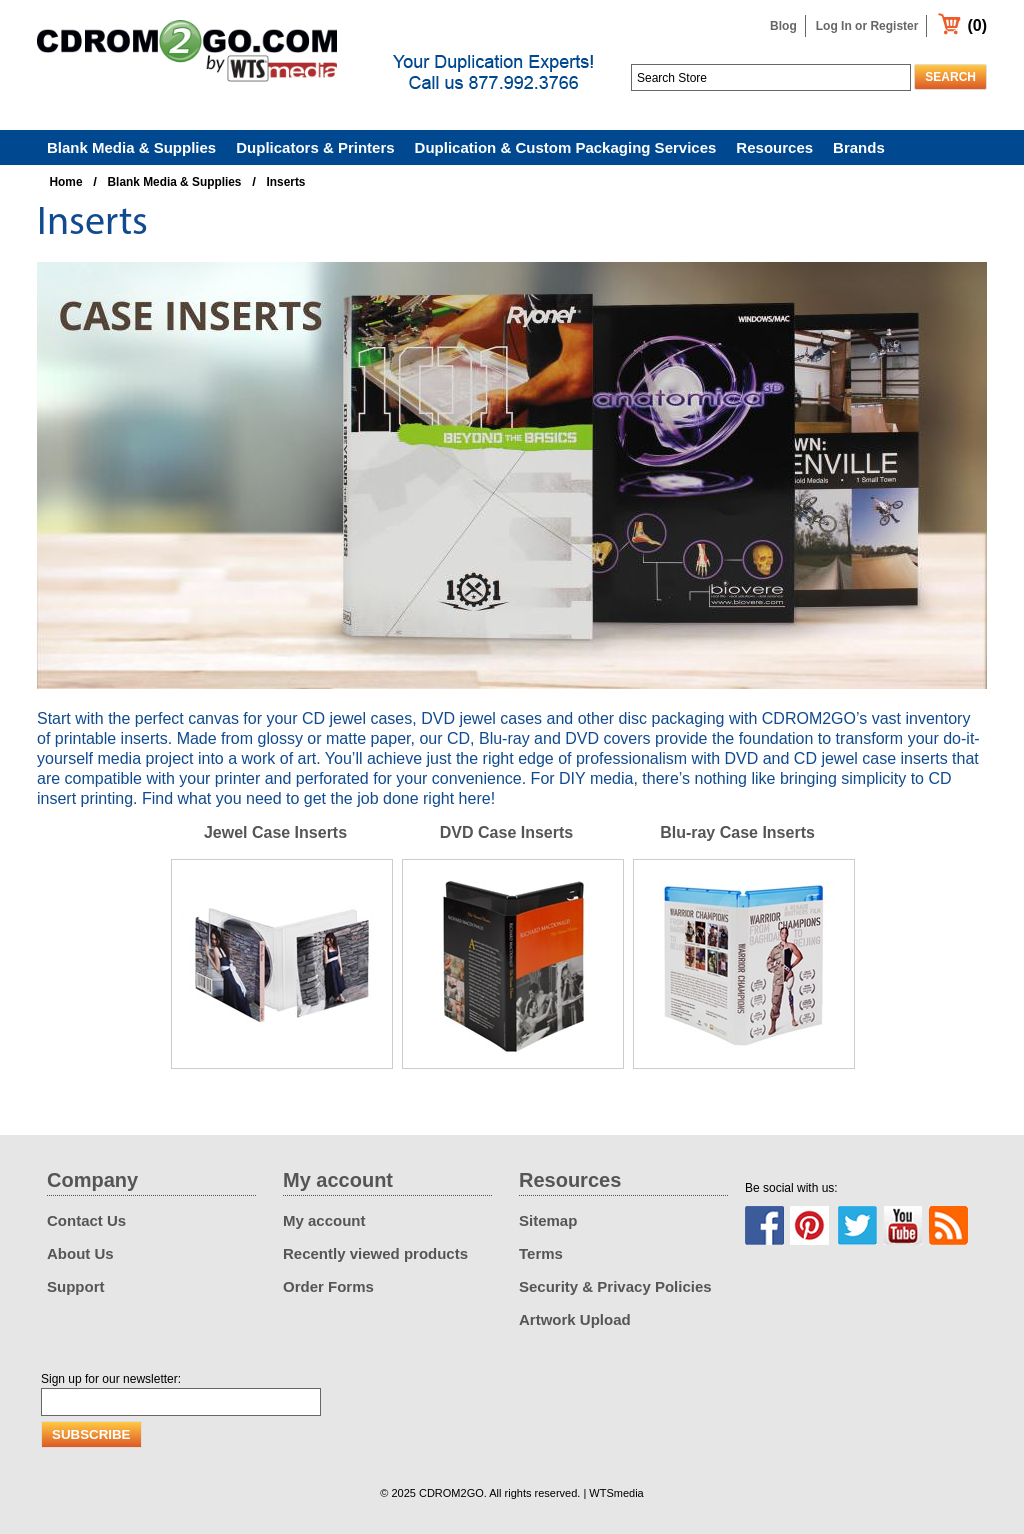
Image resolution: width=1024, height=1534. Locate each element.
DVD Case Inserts (506, 832)
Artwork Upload (575, 1319)
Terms (541, 1253)
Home (66, 182)
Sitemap (548, 1220)
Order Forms (328, 1286)
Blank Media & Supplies (131, 147)
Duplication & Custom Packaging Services (566, 147)
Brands (859, 147)
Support (76, 1286)
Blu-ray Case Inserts (737, 832)
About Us (80, 1253)
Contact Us (86, 1220)
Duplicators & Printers (315, 147)
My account (324, 1220)
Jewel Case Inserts (275, 832)
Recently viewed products (375, 1253)
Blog (783, 26)
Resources (774, 147)
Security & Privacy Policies (615, 1286)
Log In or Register (867, 26)
